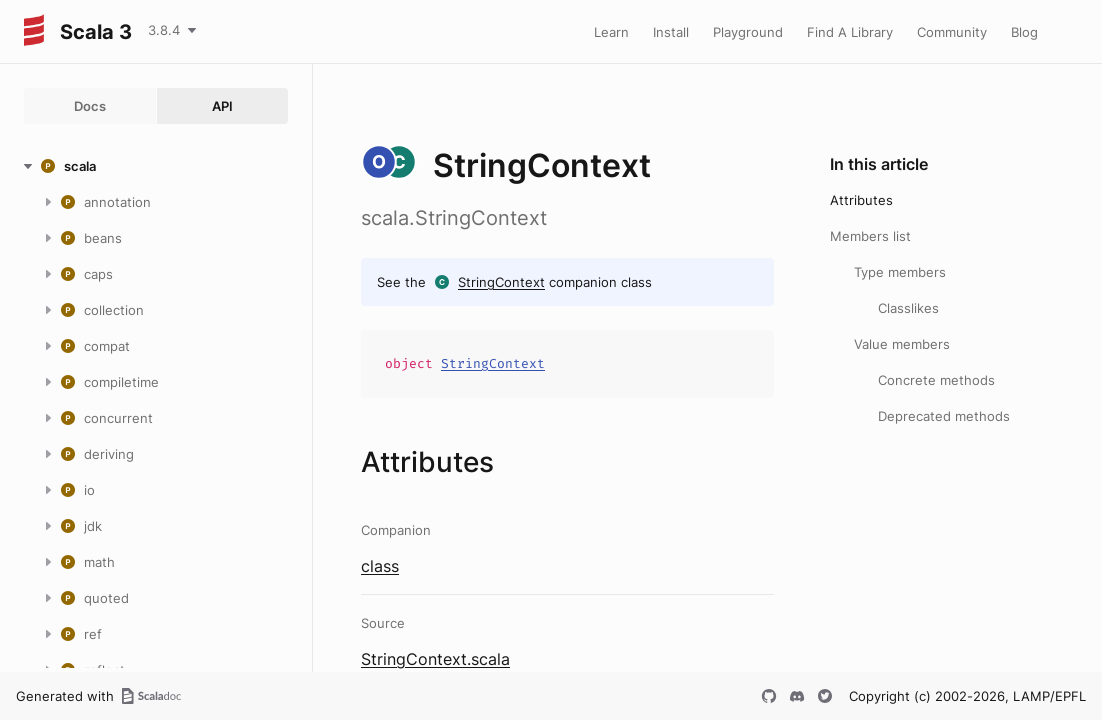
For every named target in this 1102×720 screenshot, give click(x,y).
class (380, 566)
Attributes (861, 200)
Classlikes (908, 308)
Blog (1024, 32)
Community (952, 32)
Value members (902, 344)
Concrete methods (936, 380)
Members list (870, 236)
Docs (90, 106)
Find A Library (850, 32)
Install (671, 32)
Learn (611, 32)
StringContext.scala (435, 659)
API (222, 106)
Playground (748, 32)
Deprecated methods (944, 416)
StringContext (501, 282)
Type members (900, 272)
